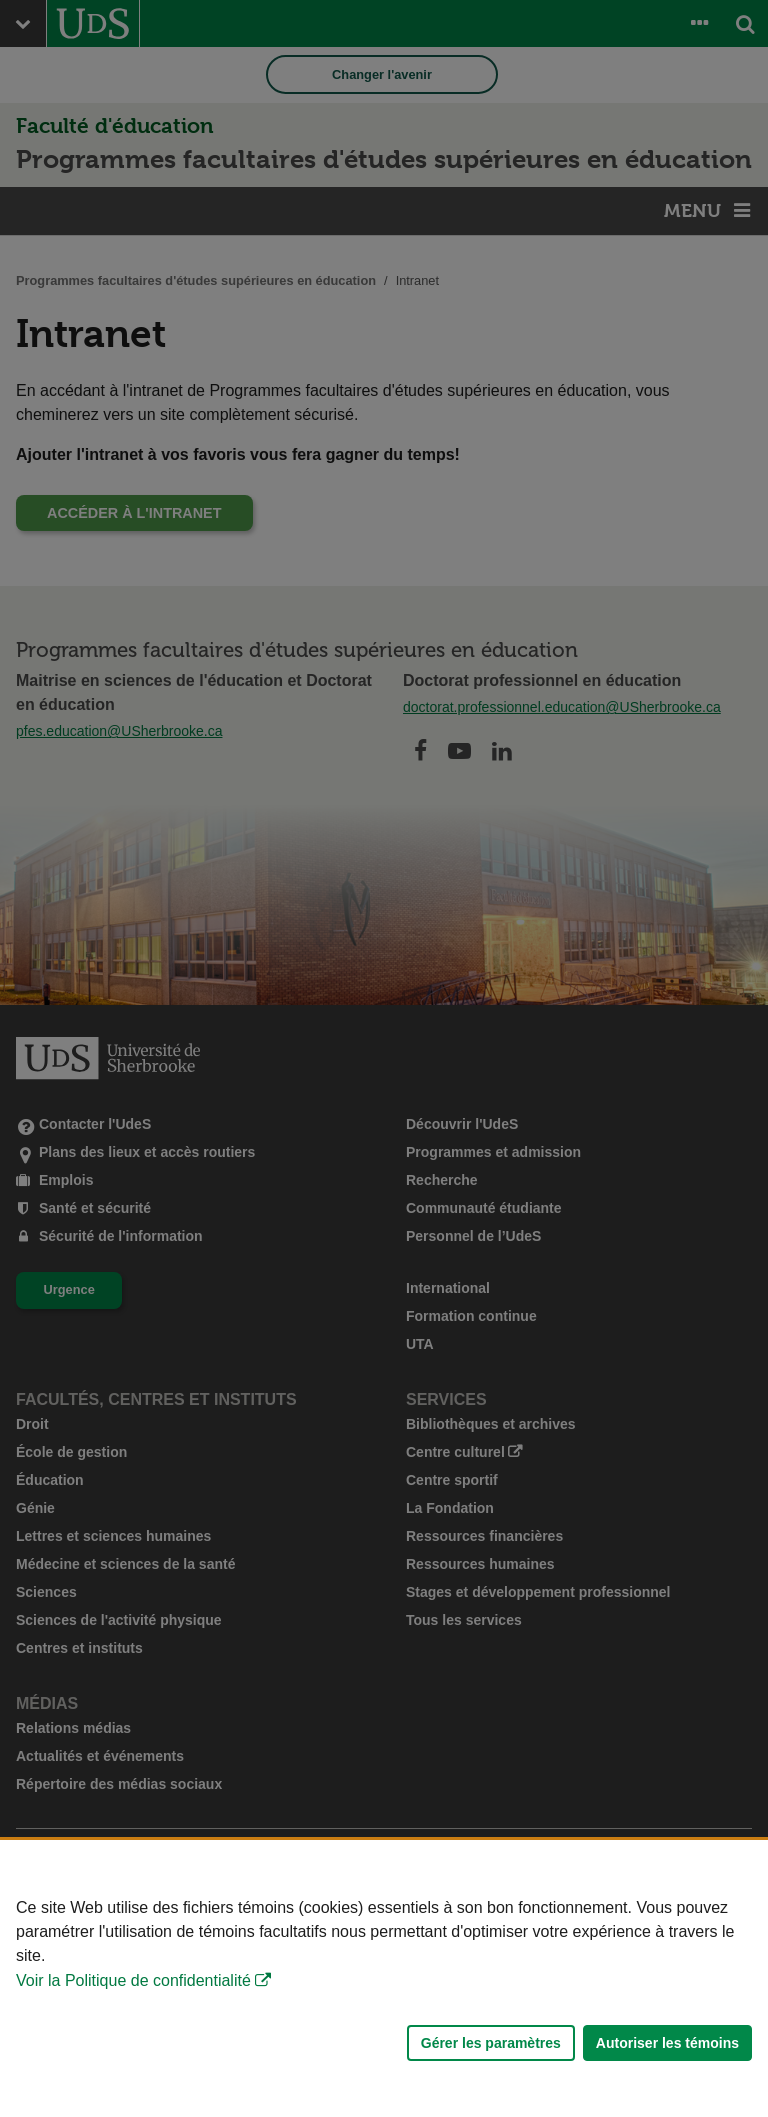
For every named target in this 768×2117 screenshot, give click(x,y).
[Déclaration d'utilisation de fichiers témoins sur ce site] (384, 1978)
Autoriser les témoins (667, 2043)
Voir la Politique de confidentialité (133, 1980)
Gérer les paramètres (491, 2043)
